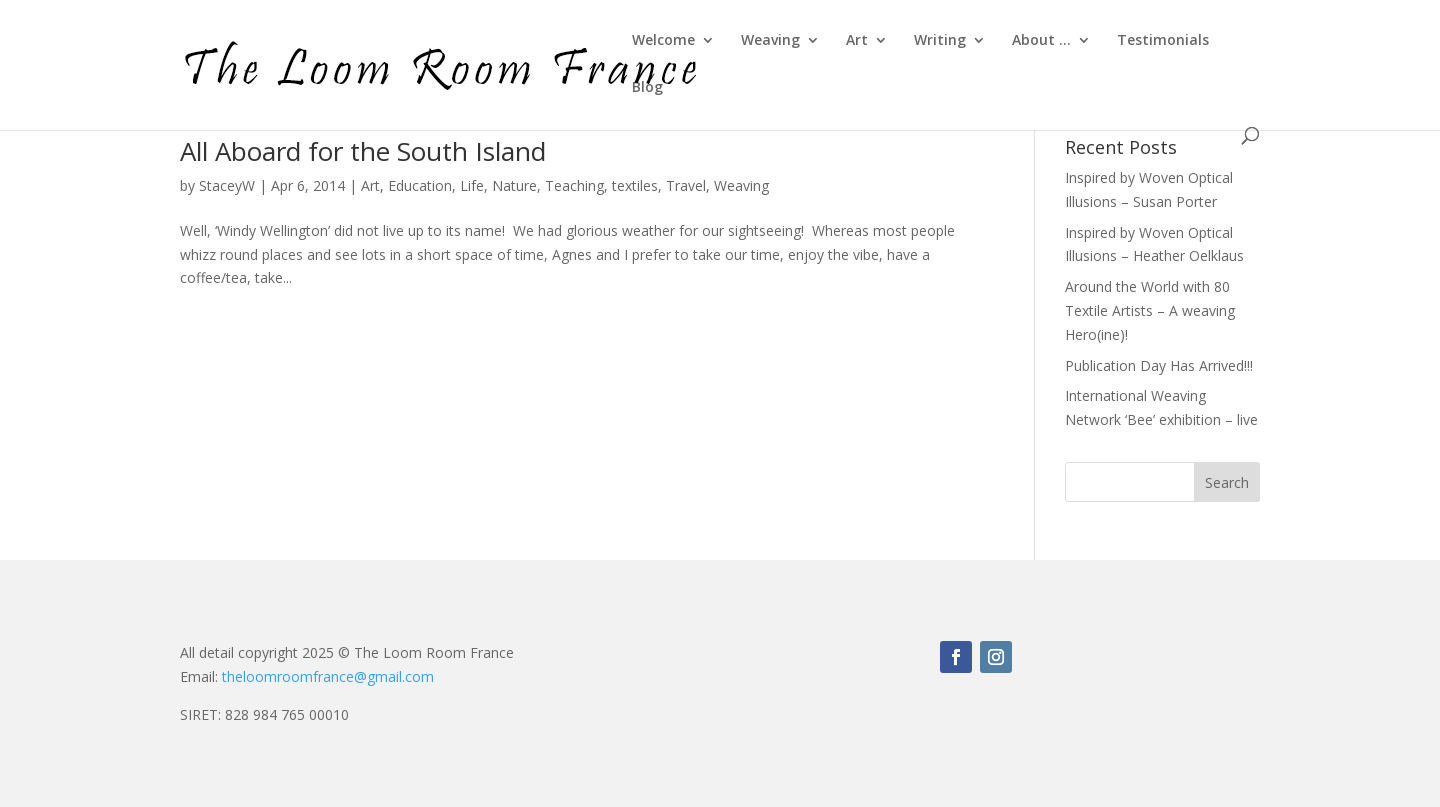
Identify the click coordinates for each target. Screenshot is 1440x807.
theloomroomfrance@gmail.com (328, 676)
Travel (686, 185)
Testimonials (1163, 41)
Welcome (663, 41)
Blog (647, 88)
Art (857, 41)
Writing (940, 41)
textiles (635, 185)
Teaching (574, 185)
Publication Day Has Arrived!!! (1159, 365)
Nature (514, 185)
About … (1041, 41)
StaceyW (227, 185)
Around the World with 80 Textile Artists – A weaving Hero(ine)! (1150, 310)
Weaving (770, 41)
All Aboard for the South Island (363, 151)
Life (472, 185)
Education (420, 185)
